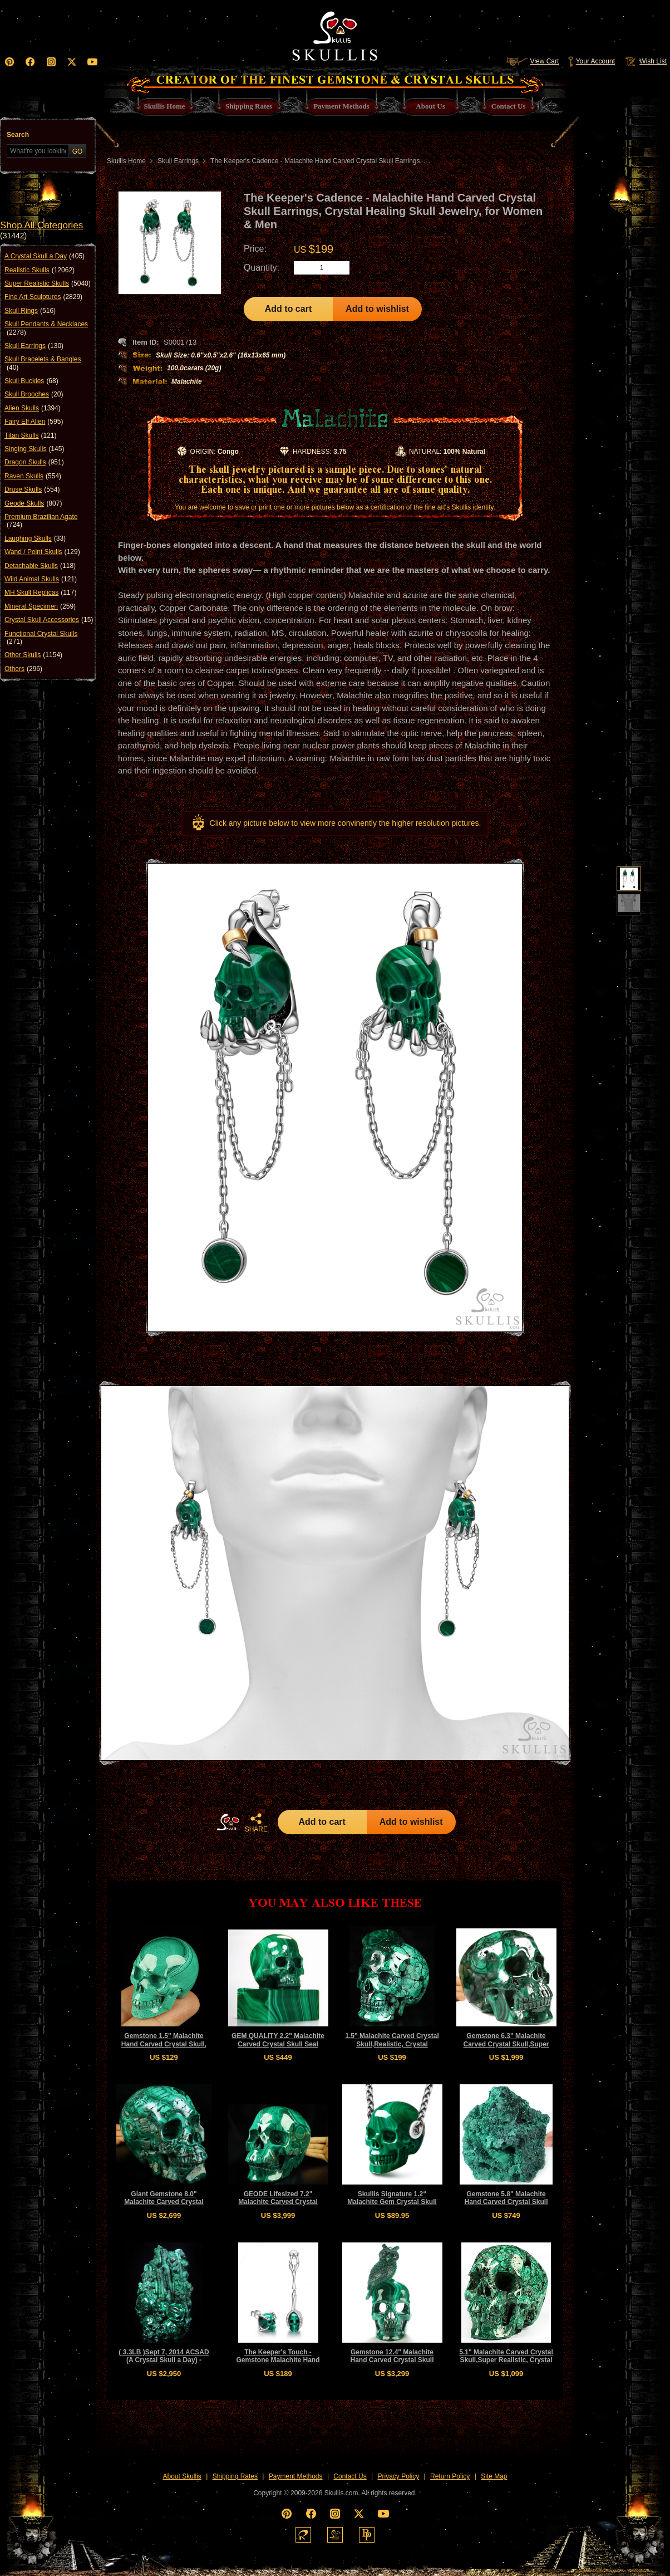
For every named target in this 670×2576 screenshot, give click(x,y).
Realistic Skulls (39, 270)
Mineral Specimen (40, 606)
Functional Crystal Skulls (40, 638)
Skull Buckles (31, 381)
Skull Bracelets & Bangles (42, 363)
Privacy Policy (399, 2476)
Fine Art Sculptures (43, 297)
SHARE (256, 1822)
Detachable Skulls (40, 566)
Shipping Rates (235, 2476)
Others (23, 669)
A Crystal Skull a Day (44, 256)
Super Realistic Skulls (47, 283)
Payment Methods (296, 2476)
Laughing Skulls (35, 538)
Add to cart (288, 309)
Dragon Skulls (34, 462)
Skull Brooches (33, 394)
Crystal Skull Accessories (48, 620)
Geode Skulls (33, 503)
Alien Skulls (32, 408)
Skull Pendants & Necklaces (46, 328)
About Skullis (181, 2476)
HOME (228, 1822)
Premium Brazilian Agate (40, 521)
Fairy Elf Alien (33, 421)
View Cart (532, 61)
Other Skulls (33, 655)
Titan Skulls (30, 435)
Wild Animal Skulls (40, 579)
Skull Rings (30, 311)
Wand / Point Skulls (42, 552)
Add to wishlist (377, 309)
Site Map (494, 2476)
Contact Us (349, 2476)
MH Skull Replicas (40, 592)
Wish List (645, 61)
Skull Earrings (33, 346)
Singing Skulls (34, 449)
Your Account (591, 61)
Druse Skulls (32, 489)
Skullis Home (126, 161)
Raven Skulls (32, 476)
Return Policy (450, 2476)
